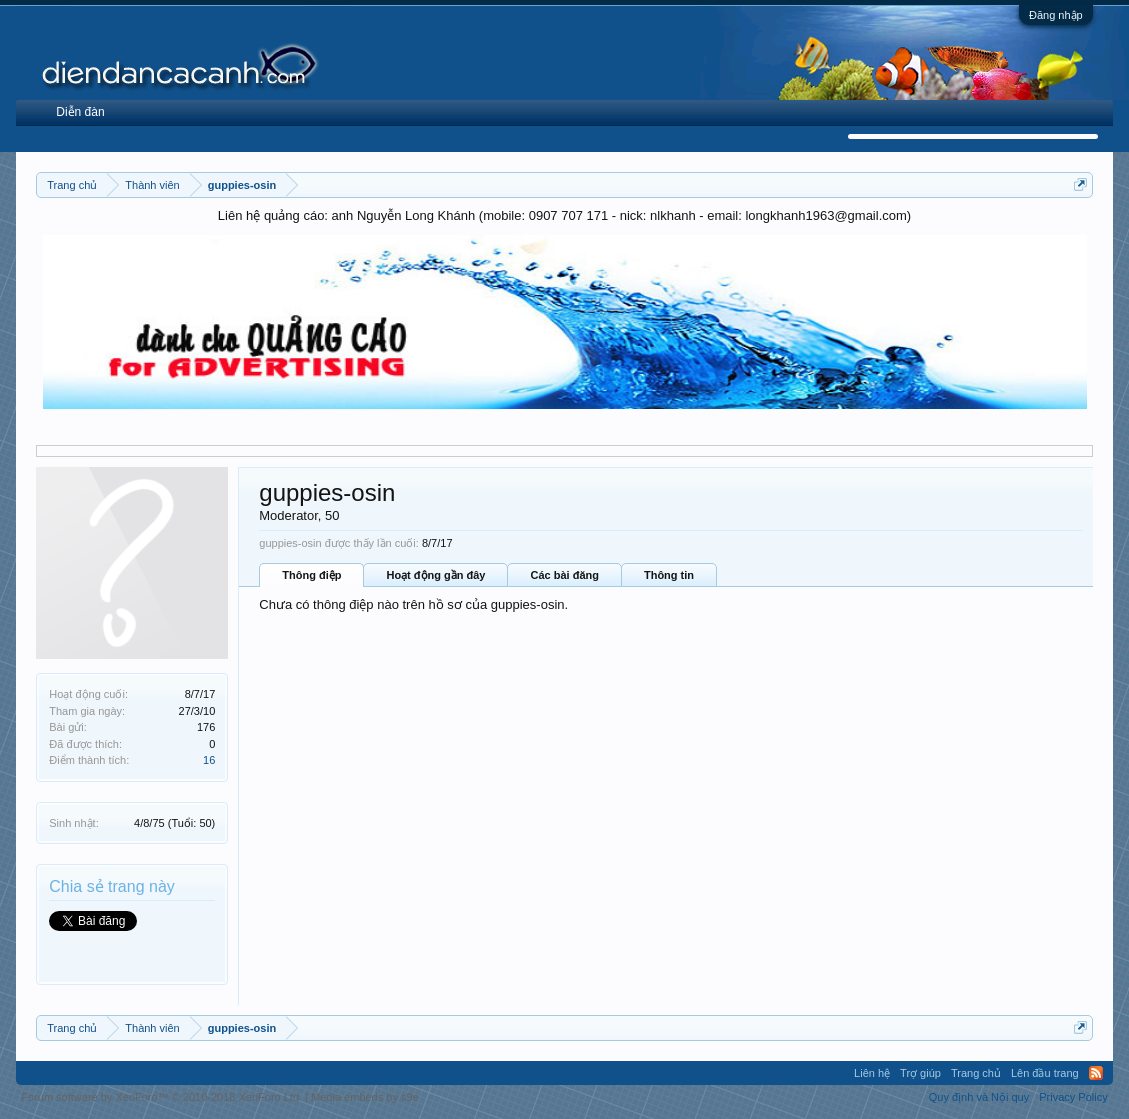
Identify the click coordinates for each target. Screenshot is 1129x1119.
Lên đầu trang (1045, 1073)
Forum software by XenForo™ (161, 1097)
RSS (1096, 1073)
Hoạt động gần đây (435, 575)
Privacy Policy (1073, 1097)
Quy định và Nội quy (979, 1097)
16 (209, 760)
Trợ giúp (920, 1073)
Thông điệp (311, 575)
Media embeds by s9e (365, 1097)
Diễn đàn (80, 112)
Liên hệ (872, 1073)
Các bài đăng (564, 575)
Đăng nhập (1056, 15)
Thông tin (669, 575)
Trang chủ (976, 1073)
